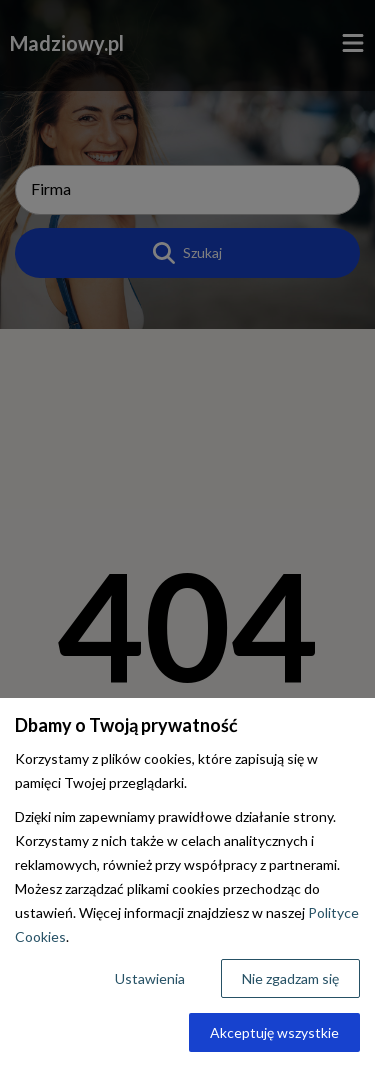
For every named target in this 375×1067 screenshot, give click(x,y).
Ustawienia (150, 978)
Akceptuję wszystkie (274, 1032)
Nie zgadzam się (290, 978)
